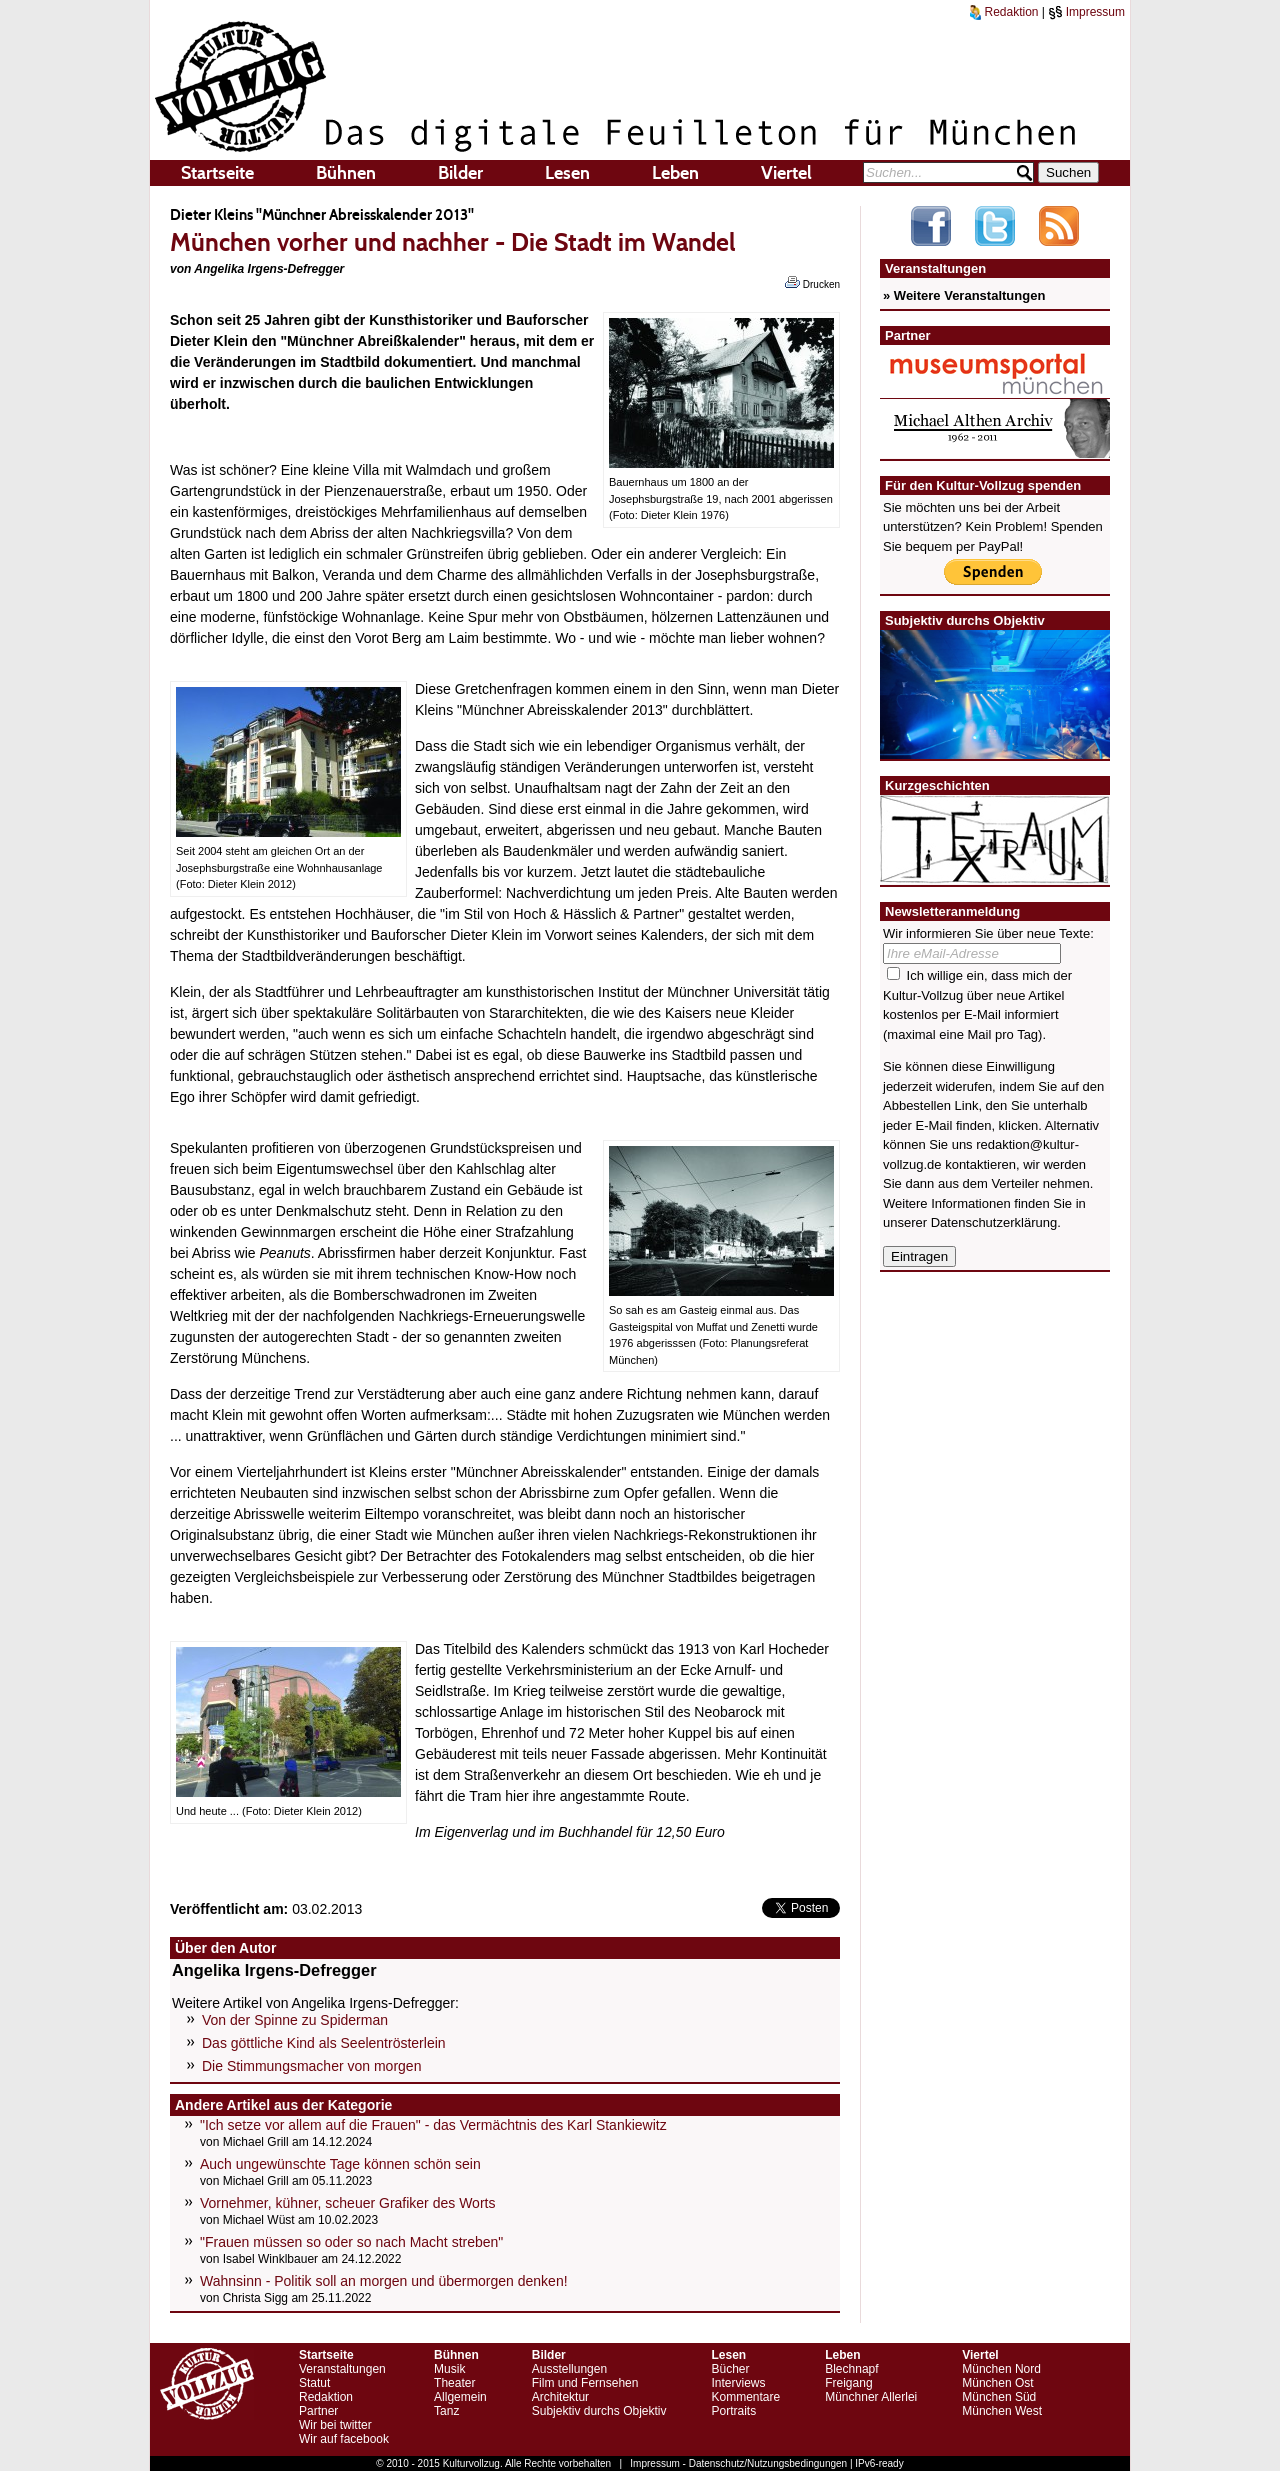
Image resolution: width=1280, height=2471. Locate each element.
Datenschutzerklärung (994, 1222)
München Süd (999, 2397)
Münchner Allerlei (871, 2397)
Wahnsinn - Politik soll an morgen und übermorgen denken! (384, 2281)
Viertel (786, 173)
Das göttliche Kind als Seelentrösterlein (324, 2043)
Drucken (812, 283)
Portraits (733, 2411)
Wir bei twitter (335, 2425)
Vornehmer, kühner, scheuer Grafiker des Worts (347, 2203)
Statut (314, 2383)
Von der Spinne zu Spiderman (295, 2020)
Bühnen (346, 173)
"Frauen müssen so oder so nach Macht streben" (351, 2242)
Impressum (1086, 12)
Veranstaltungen (342, 2369)
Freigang (848, 2383)
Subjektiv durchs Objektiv (599, 2411)
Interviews (738, 2383)
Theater (454, 2383)
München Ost (997, 2383)
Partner (318, 2411)
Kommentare (745, 2397)
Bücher (730, 2369)
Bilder (460, 173)
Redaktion (1004, 12)
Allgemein (460, 2397)
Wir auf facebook (344, 2439)
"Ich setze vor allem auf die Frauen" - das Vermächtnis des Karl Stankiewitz (433, 2125)
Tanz (446, 2411)
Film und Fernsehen (585, 2383)
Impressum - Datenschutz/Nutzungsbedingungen (738, 2463)
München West (1002, 2411)
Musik (449, 2369)
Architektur (560, 2397)
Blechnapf (851, 2369)
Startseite (217, 173)
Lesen (567, 173)
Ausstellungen (569, 2369)
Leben (675, 173)
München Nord (1001, 2369)
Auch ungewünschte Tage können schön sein (340, 2164)
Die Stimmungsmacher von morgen (311, 2066)
